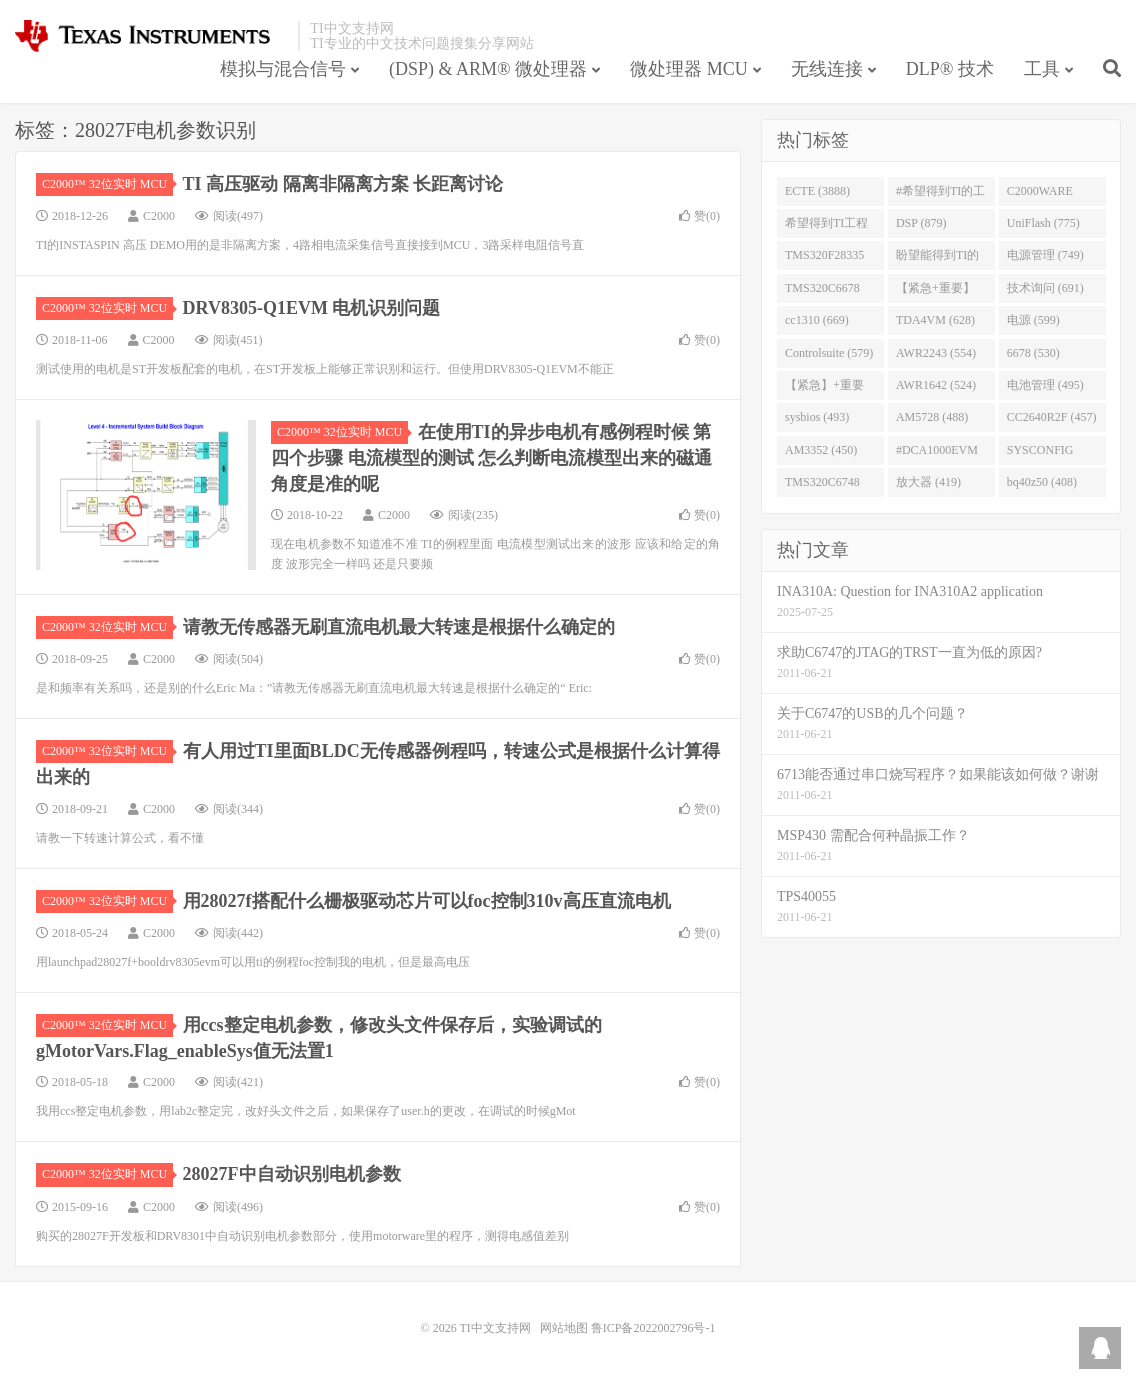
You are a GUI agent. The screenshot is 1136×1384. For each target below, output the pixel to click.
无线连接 (827, 69)
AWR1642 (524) (936, 385)
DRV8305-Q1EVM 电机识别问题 (312, 308)
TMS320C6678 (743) (822, 292)
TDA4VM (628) (935, 320)
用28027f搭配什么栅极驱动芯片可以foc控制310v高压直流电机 (427, 901)
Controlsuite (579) (829, 353)
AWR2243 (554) (936, 353)
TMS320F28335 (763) (824, 259)
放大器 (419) (928, 482)
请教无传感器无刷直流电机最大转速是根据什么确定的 (399, 627)
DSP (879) (921, 223)
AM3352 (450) (821, 450)
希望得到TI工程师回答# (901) (826, 227)
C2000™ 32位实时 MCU (107, 184)
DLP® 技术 (950, 69)
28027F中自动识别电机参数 (292, 1174)
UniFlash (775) (1043, 223)
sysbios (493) (817, 417)
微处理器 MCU (689, 69)
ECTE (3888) (817, 191)
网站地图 (564, 1328)
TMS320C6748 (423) (822, 486)
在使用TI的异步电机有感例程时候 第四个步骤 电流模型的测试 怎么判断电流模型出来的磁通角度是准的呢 (491, 457)
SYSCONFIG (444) (1040, 454)
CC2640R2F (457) (1052, 417)
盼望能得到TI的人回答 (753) (937, 259)
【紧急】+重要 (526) (824, 389)
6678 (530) (1033, 353)
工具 (1042, 69)
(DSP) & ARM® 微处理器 (488, 69)
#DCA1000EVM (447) (937, 454)
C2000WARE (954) (1040, 195)
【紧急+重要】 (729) (935, 292)
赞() (699, 216)
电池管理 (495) (1045, 385)
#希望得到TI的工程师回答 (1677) (940, 195)
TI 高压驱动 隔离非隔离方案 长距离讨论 (343, 184)
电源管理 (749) (1045, 255)
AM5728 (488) (932, 417)
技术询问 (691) (1045, 288)
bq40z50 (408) (1042, 482)
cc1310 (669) (817, 320)
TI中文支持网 (151, 36)
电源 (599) (1033, 320)
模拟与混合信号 (283, 69)
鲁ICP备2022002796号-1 (653, 1328)
